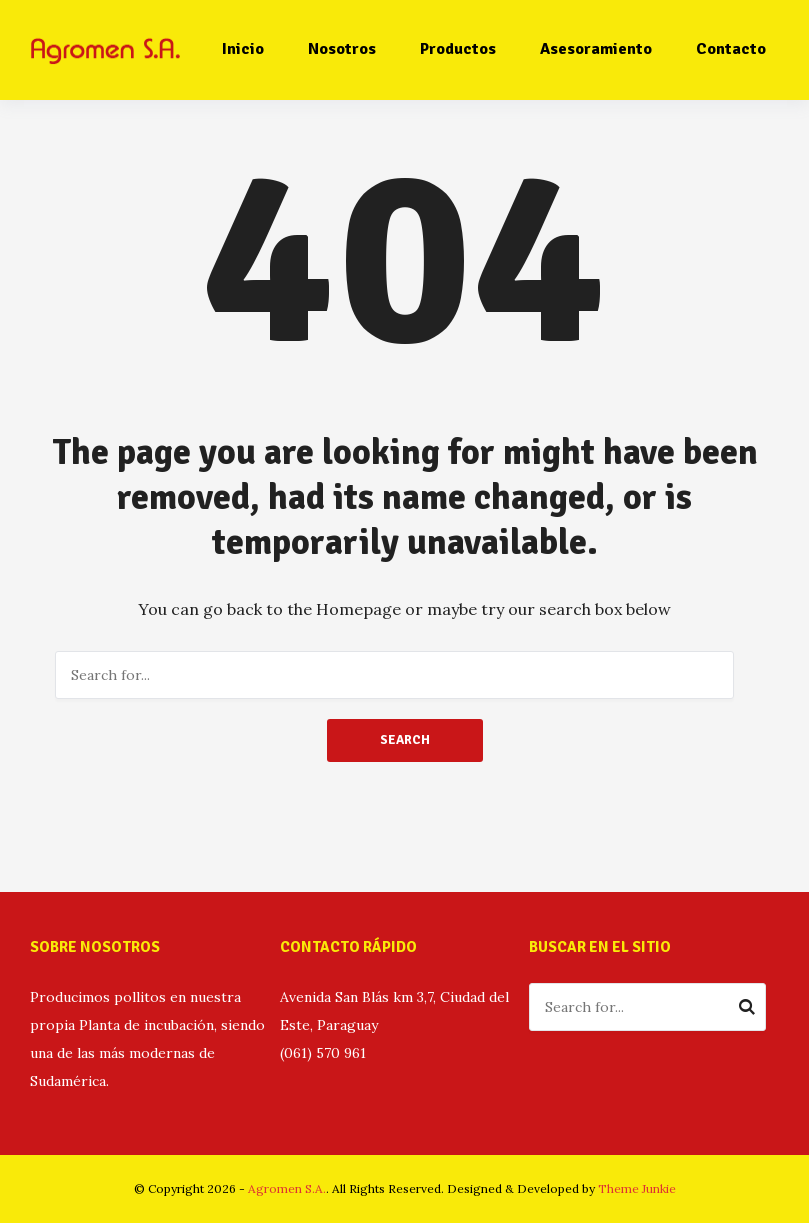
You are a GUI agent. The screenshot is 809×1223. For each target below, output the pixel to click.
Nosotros (342, 49)
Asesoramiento (596, 49)
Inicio (243, 49)
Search (405, 740)
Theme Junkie (637, 1188)
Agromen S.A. (287, 1188)
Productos (458, 49)
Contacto (731, 49)
